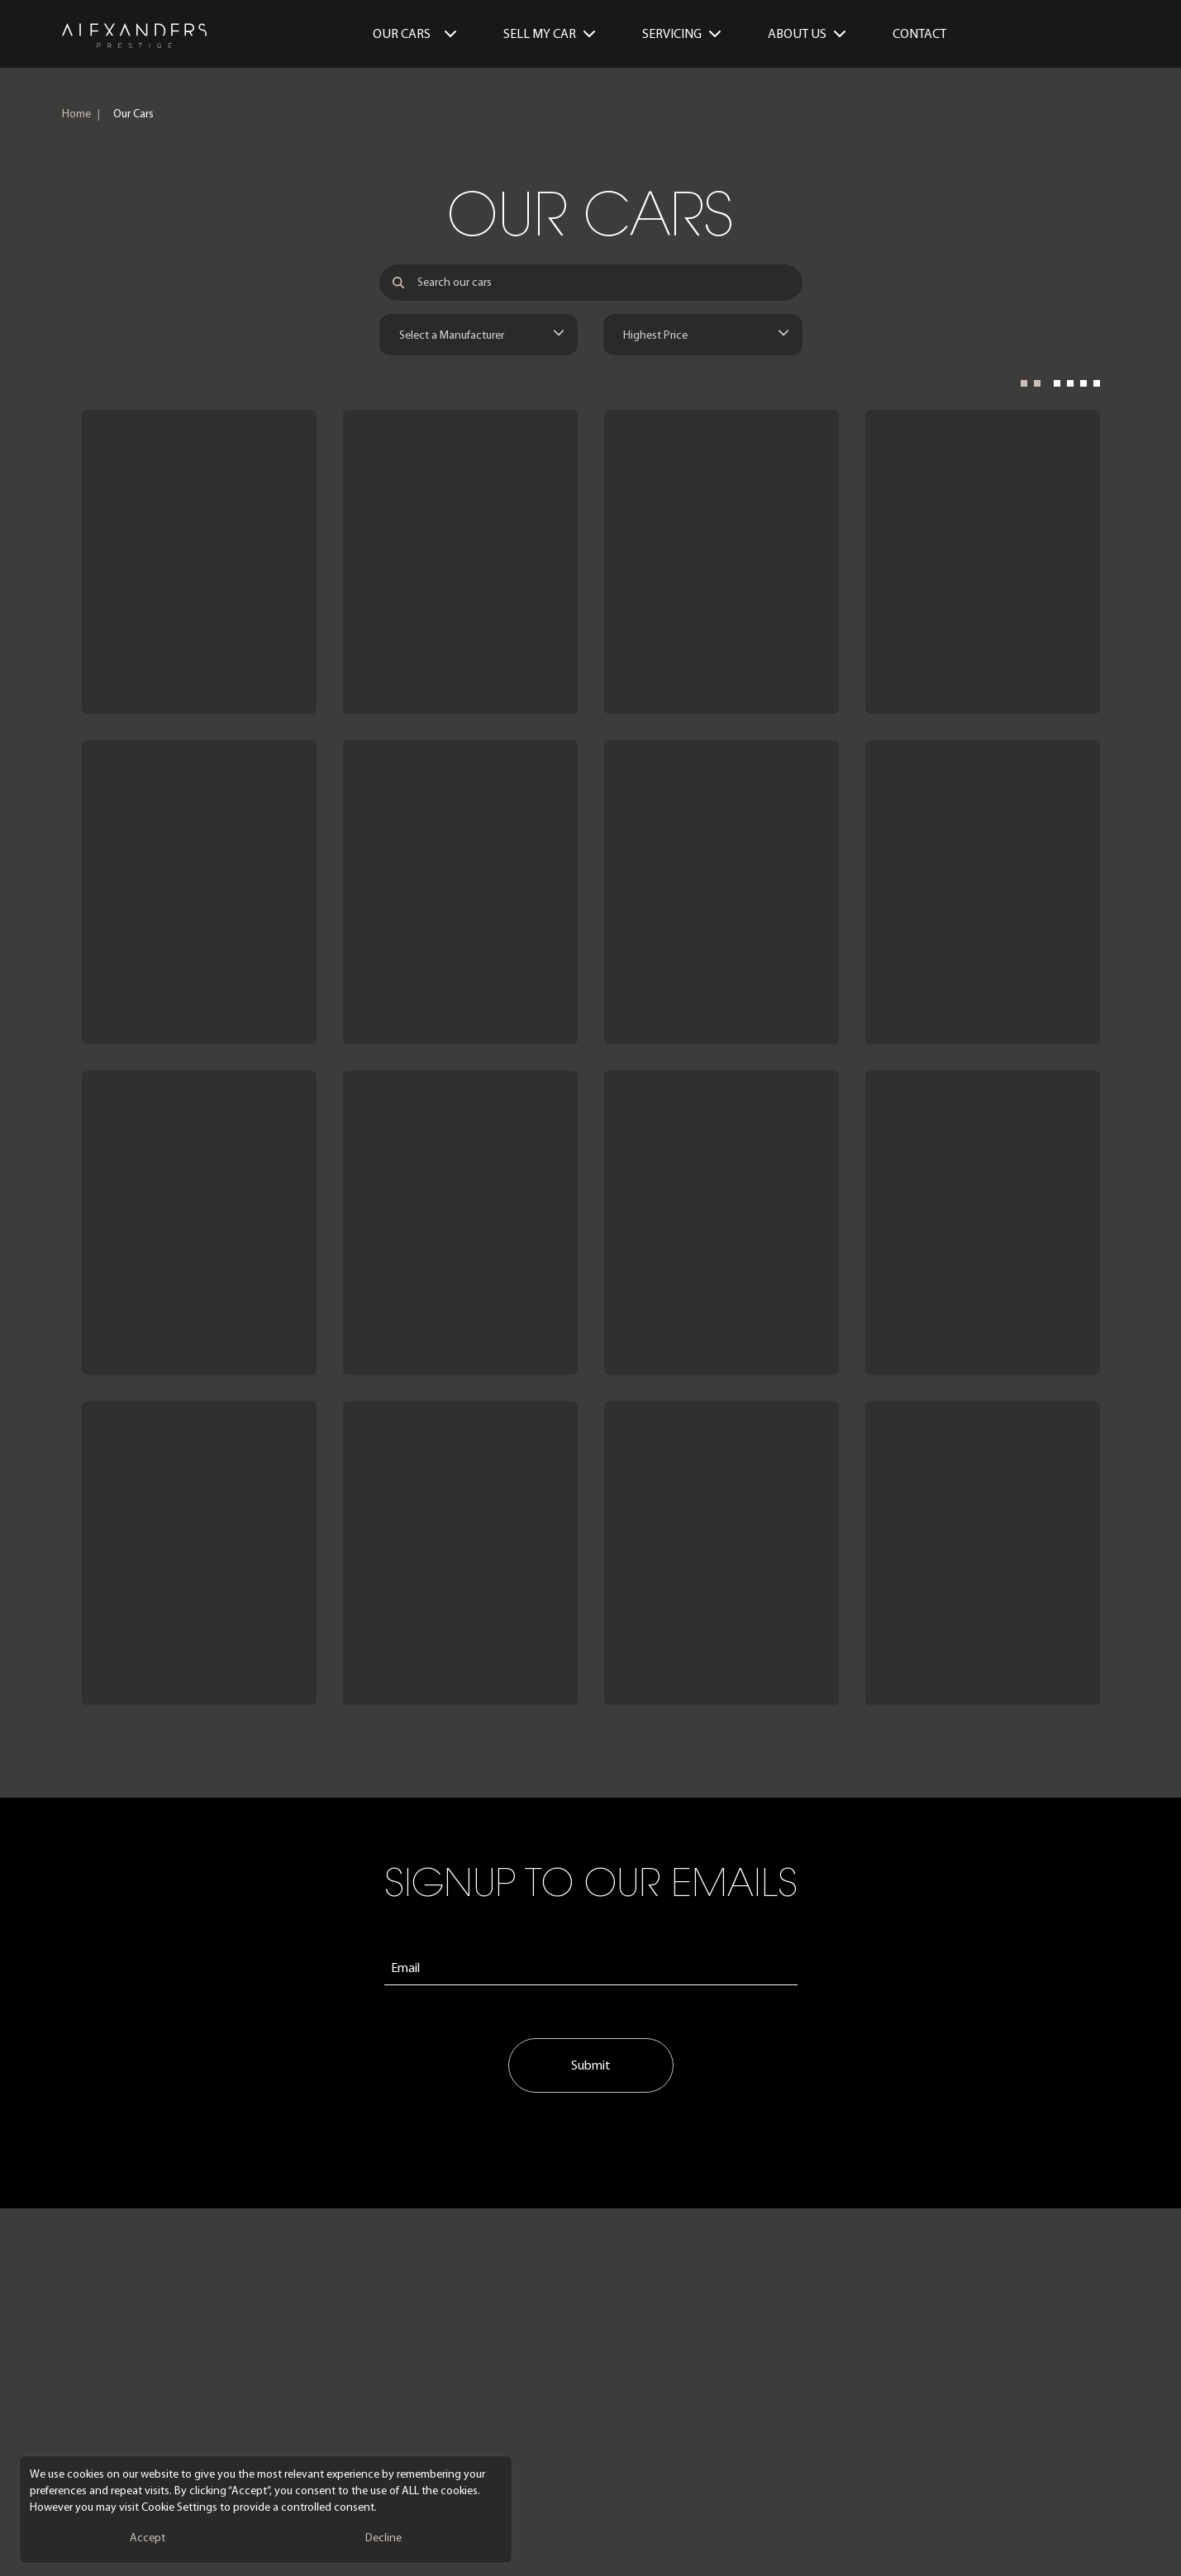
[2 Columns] (1031, 388)
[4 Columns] (1077, 388)
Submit (591, 2065)
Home (76, 114)
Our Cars (415, 33)
